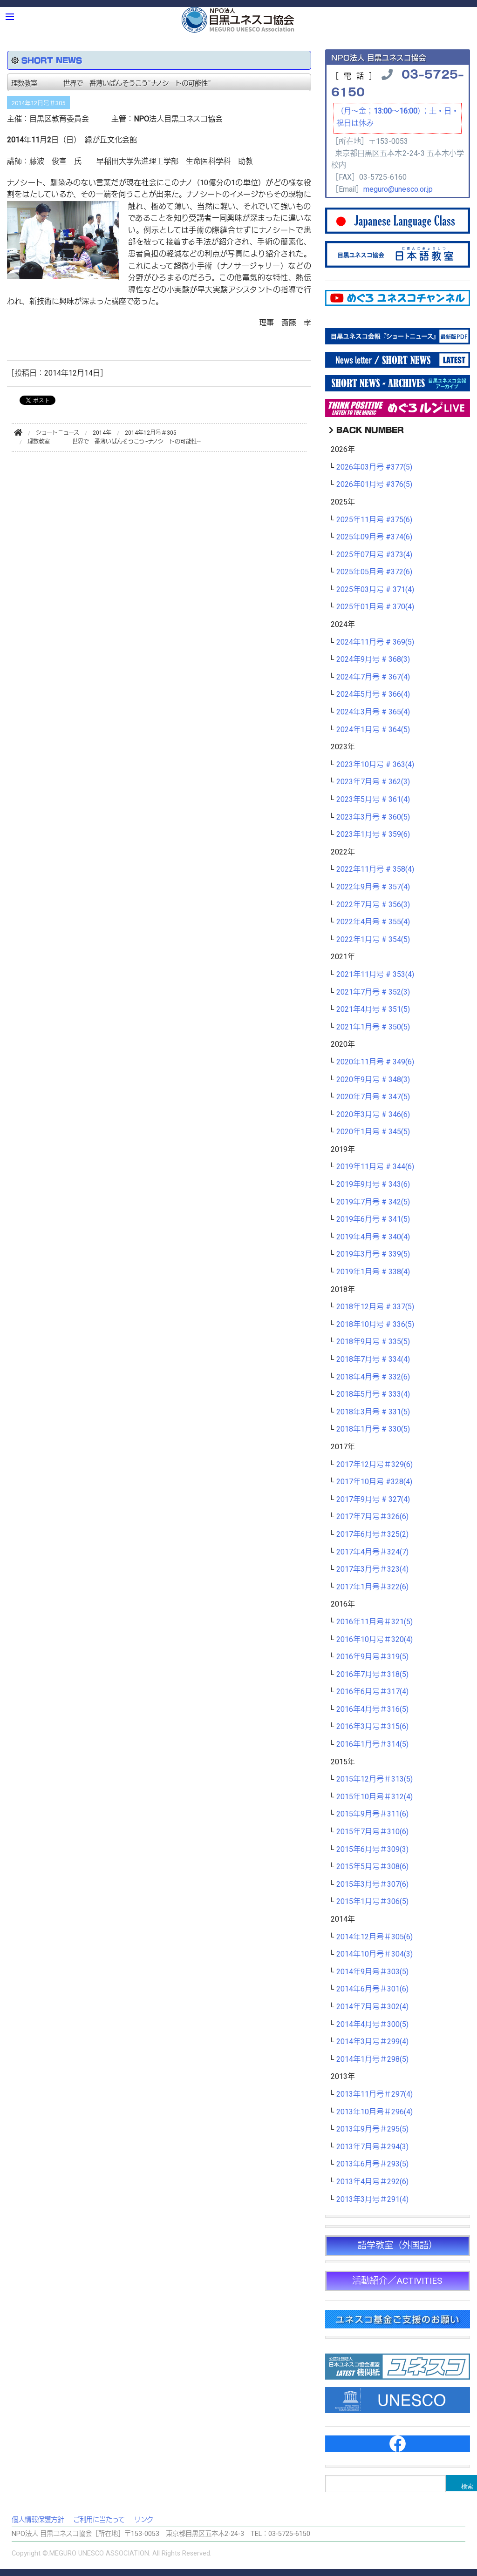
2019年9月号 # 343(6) (373, 1184)
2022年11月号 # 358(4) (375, 869)
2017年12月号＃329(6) (374, 1464)
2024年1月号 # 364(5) (373, 729)
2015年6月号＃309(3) (372, 1849)
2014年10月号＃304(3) (374, 1954)
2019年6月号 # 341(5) (373, 1219)
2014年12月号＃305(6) (374, 1937)
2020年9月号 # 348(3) (373, 1079)
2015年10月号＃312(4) (374, 1797)
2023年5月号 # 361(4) (373, 799)
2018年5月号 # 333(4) (373, 1394)
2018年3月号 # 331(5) (373, 1412)
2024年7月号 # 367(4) (373, 677)
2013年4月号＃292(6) (372, 2181)
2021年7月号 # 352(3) (373, 992)
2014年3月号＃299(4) (372, 2041)
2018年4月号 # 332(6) (373, 1377)
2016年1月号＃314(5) (372, 1744)
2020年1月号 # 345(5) (373, 1131)
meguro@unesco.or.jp (398, 189)
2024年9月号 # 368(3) (373, 659)
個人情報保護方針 (38, 2520)
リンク (143, 2520)
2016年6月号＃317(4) (372, 1691)
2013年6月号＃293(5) (372, 2164)
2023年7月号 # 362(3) (373, 781)
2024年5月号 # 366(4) (373, 694)
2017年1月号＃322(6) (372, 1587)
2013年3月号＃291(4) (372, 2199)
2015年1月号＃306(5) (372, 1901)
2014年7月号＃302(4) (372, 2006)
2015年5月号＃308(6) (372, 1866)
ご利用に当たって (99, 2520)
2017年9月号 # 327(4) (373, 1499)
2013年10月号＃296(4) (374, 2112)
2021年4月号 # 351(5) (373, 1009)
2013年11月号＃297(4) (374, 2094)
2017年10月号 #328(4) (374, 1481)
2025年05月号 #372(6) (374, 572)
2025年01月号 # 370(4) (375, 606)
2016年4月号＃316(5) (372, 1709)
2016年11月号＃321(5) (374, 1622)
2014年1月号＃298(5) (372, 2059)
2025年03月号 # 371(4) (375, 589)
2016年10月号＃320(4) (374, 1639)
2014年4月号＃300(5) (372, 2024)
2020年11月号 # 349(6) (375, 1062)
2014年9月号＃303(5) (372, 1971)
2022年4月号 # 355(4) (373, 922)
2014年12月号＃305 (38, 103)
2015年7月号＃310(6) (372, 1831)
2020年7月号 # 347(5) (373, 1097)
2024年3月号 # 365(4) (373, 712)
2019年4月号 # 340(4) (373, 1237)
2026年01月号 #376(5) (374, 484)
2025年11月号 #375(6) (374, 519)
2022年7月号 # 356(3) (373, 904)
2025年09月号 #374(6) (374, 537)
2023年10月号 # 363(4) (375, 764)
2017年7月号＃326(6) (372, 1516)
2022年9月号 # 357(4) (373, 887)
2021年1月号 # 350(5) (373, 1027)
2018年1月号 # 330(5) (373, 1429)
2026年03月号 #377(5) (374, 467)
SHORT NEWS (51, 60)
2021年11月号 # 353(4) (375, 974)
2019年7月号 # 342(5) (373, 1202)
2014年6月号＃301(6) (372, 1989)
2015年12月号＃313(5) (374, 1779)
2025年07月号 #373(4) (374, 554)
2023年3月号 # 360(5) (373, 817)
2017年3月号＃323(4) (372, 1569)
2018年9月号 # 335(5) (373, 1341)
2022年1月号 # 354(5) (373, 939)
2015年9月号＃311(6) (372, 1814)
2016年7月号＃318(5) (372, 1674)
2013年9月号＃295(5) (372, 2129)
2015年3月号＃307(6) (372, 1884)
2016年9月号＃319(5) (372, 1656)
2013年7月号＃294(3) (372, 2146)
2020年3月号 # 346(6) (373, 1114)
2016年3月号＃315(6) (372, 1726)
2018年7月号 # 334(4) (373, 1359)
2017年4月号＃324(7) (372, 1552)
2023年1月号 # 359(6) (373, 834)
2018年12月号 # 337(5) (375, 1306)
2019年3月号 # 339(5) (373, 1254)
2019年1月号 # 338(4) (373, 1272)
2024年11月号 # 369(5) (375, 642)
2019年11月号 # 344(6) (375, 1166)
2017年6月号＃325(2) (372, 1534)
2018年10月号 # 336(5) (375, 1324)
